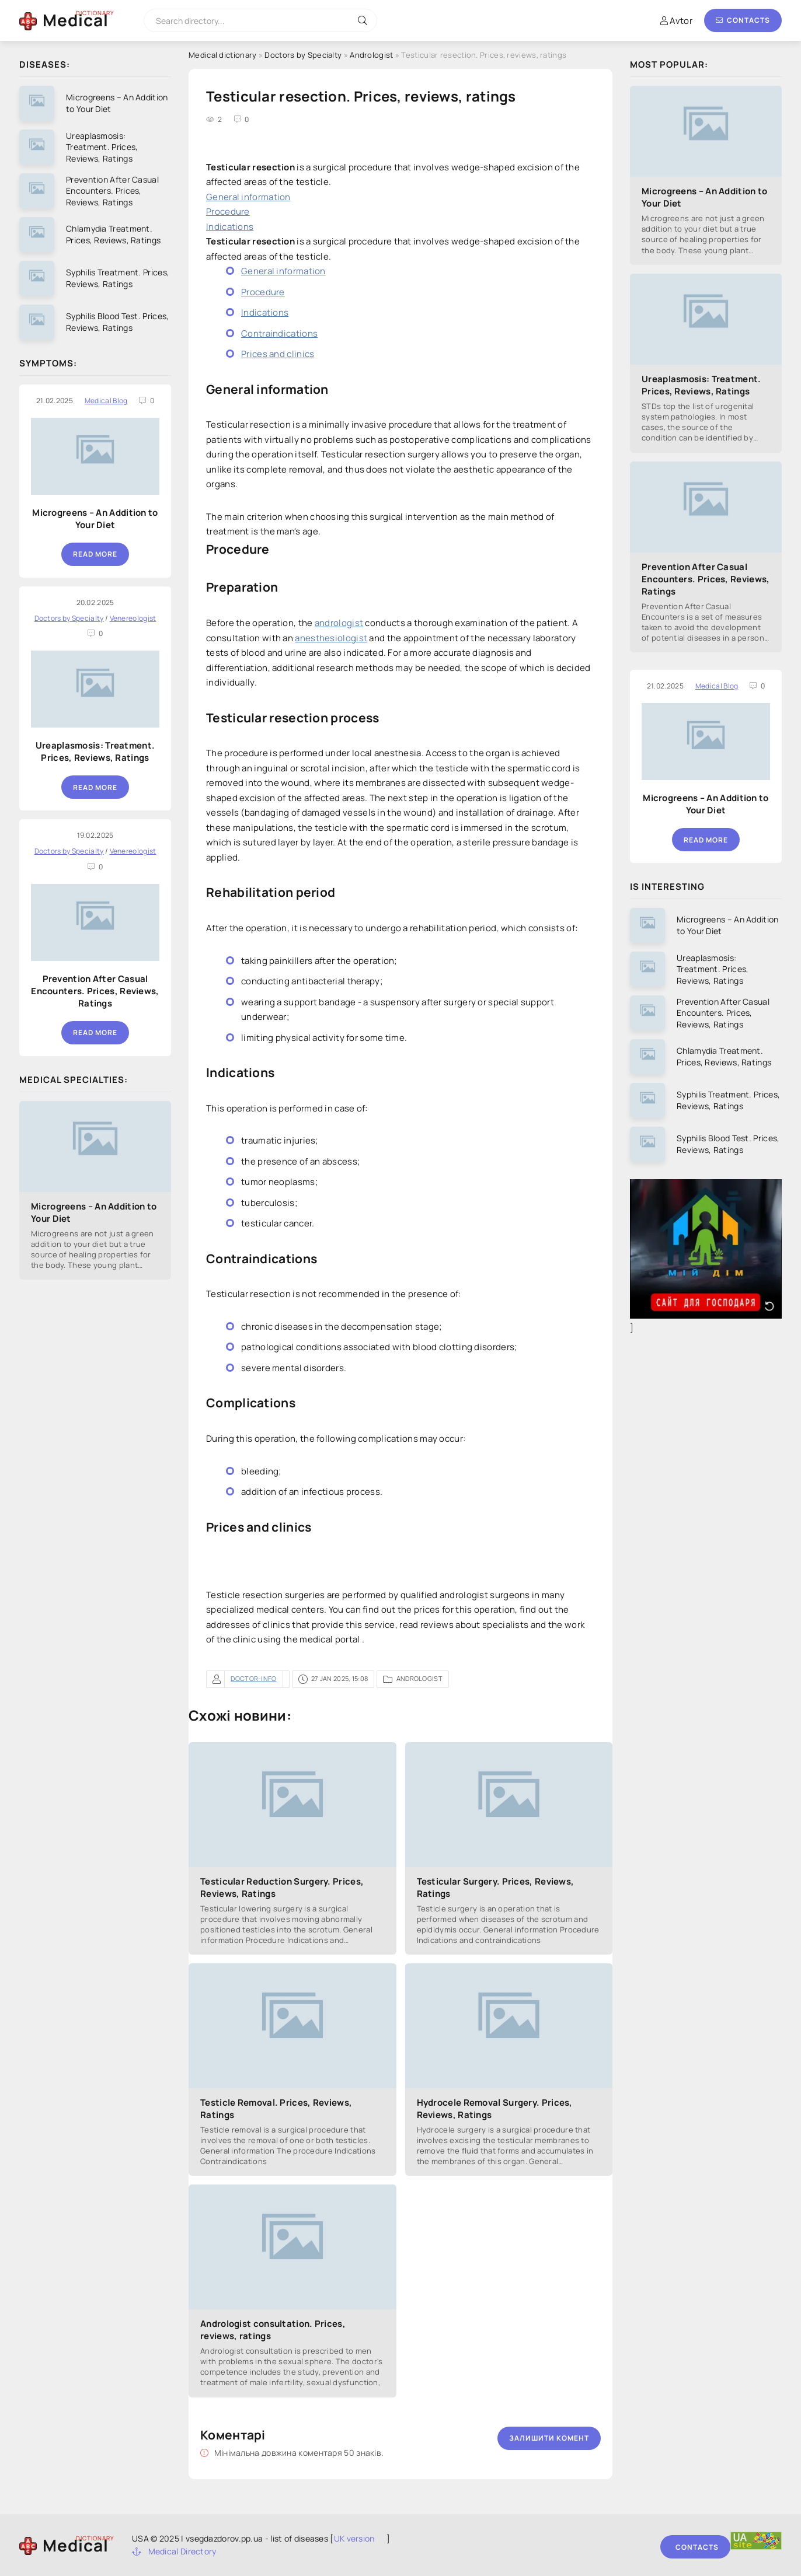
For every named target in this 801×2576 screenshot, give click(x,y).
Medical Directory (174, 2551)
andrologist (339, 623)
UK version (354, 2538)
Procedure (228, 211)
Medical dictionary (222, 55)
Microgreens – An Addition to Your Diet (95, 518)
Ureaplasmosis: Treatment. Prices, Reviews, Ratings (95, 751)
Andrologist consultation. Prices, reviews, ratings (273, 2330)
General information (248, 197)
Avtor (676, 21)
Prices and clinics (277, 354)
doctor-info (253, 1678)
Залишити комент (549, 2438)
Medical (76, 20)
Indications (229, 227)
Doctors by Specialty (303, 55)
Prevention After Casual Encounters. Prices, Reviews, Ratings (95, 991)
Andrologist (371, 55)
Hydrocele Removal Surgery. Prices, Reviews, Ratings (495, 2108)
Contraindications (279, 333)
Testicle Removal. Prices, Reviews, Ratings (276, 2108)
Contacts (743, 20)
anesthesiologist (331, 638)
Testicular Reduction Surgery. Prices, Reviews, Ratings (282, 1887)
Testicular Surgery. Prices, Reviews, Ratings (495, 1887)
